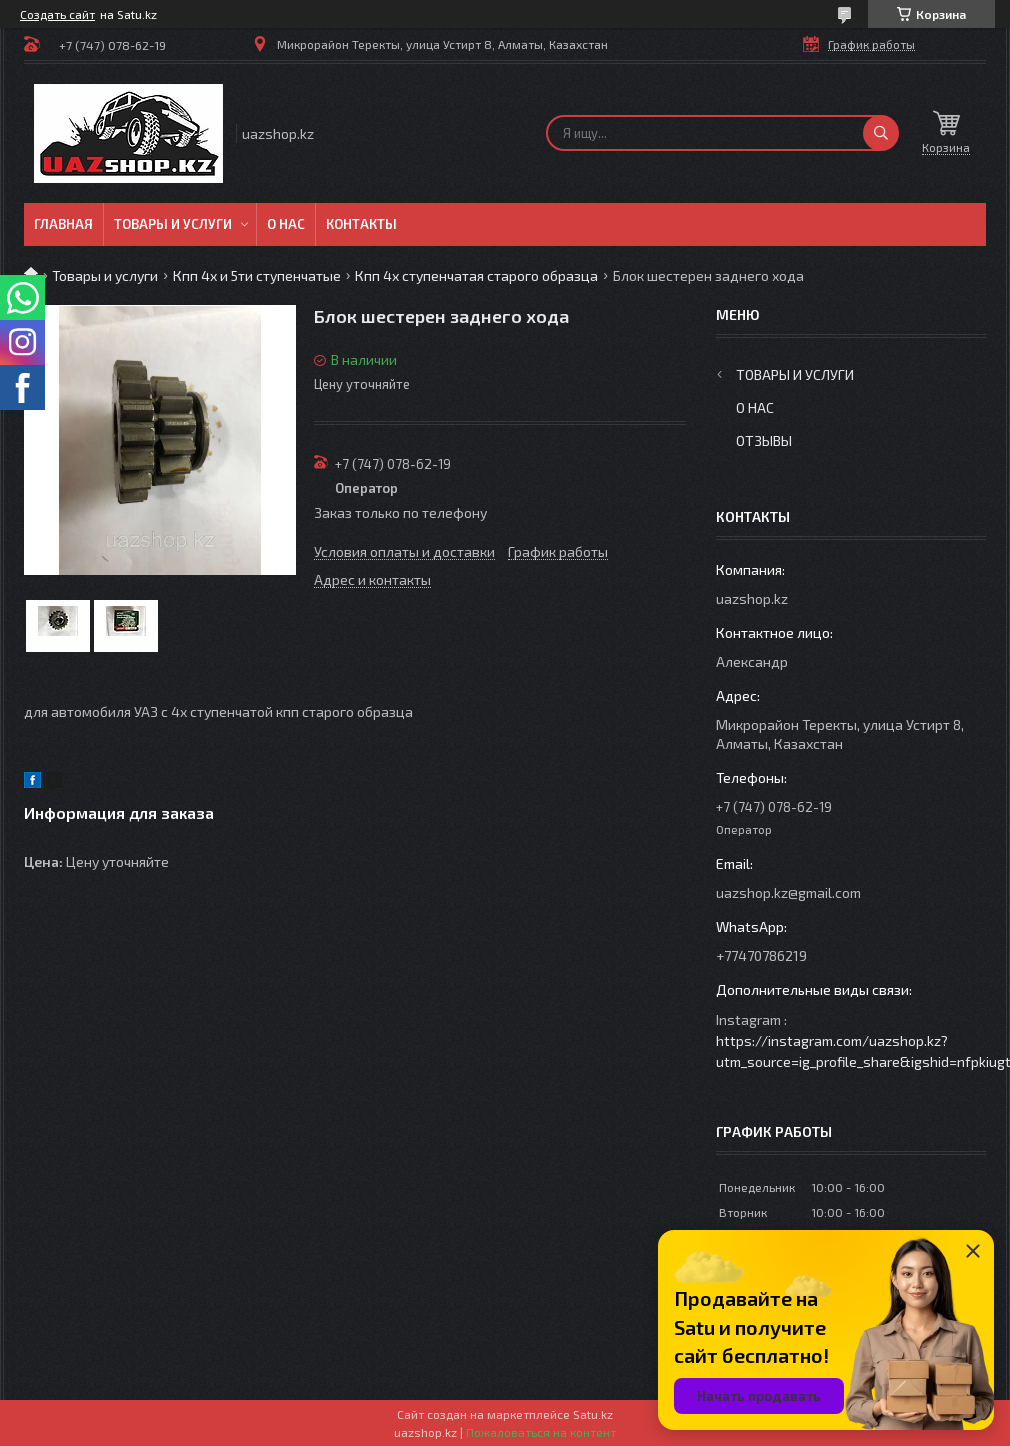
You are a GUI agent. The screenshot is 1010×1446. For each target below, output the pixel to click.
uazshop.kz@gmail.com (788, 892)
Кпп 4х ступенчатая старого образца (476, 275)
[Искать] (881, 133)
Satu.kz (593, 1414)
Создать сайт (57, 14)
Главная (63, 224)
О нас (286, 224)
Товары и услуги (173, 224)
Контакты (361, 224)
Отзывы (764, 440)
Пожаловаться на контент (541, 1432)
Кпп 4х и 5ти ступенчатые (257, 275)
